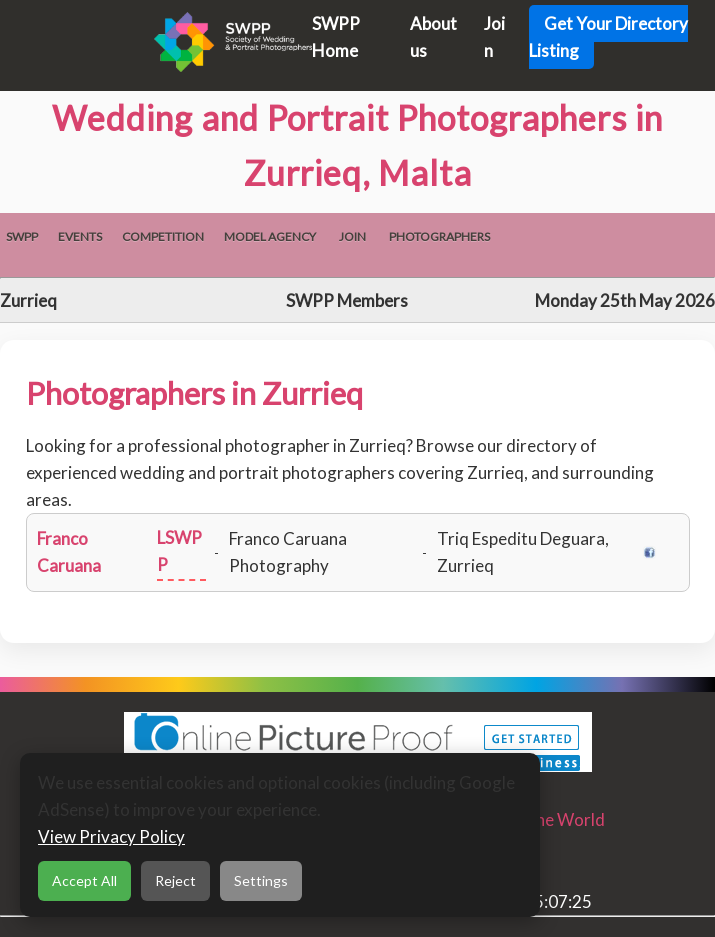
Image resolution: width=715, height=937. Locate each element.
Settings (261, 880)
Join (352, 236)
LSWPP (179, 551)
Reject (175, 880)
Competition (163, 236)
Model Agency (270, 236)
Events (80, 236)
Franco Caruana (69, 552)
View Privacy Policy (111, 836)
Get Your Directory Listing (608, 37)
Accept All (84, 880)
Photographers (439, 236)
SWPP (22, 236)
